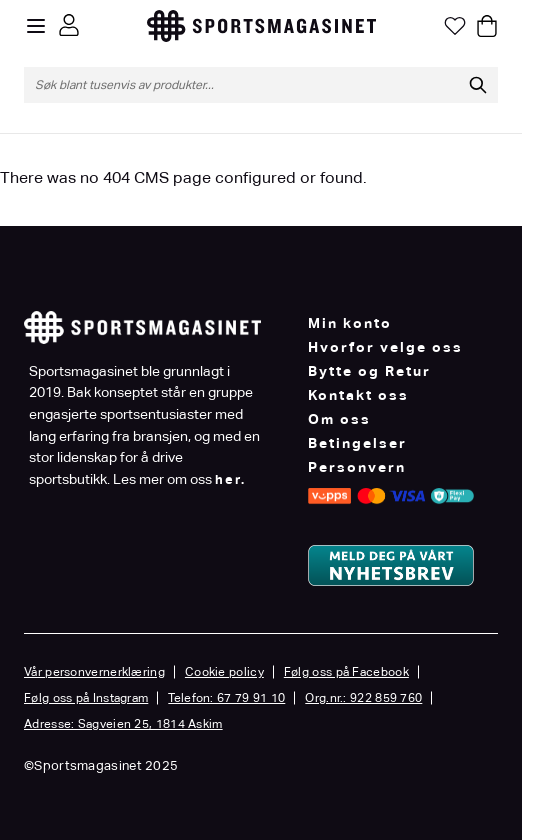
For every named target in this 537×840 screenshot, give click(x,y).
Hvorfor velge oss (385, 347)
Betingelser (357, 443)
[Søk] (478, 85)
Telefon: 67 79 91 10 (226, 698)
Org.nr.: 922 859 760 (363, 698)
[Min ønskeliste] (455, 26)
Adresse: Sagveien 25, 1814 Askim (123, 724)
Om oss (339, 419)
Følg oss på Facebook (346, 672)
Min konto (350, 323)
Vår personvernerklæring (94, 672)
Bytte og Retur (369, 371)
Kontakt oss (358, 395)
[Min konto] (69, 25)
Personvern (357, 467)
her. (230, 479)
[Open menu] (36, 26)
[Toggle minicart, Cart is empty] (487, 26)
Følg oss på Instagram (86, 698)
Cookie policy (224, 672)
